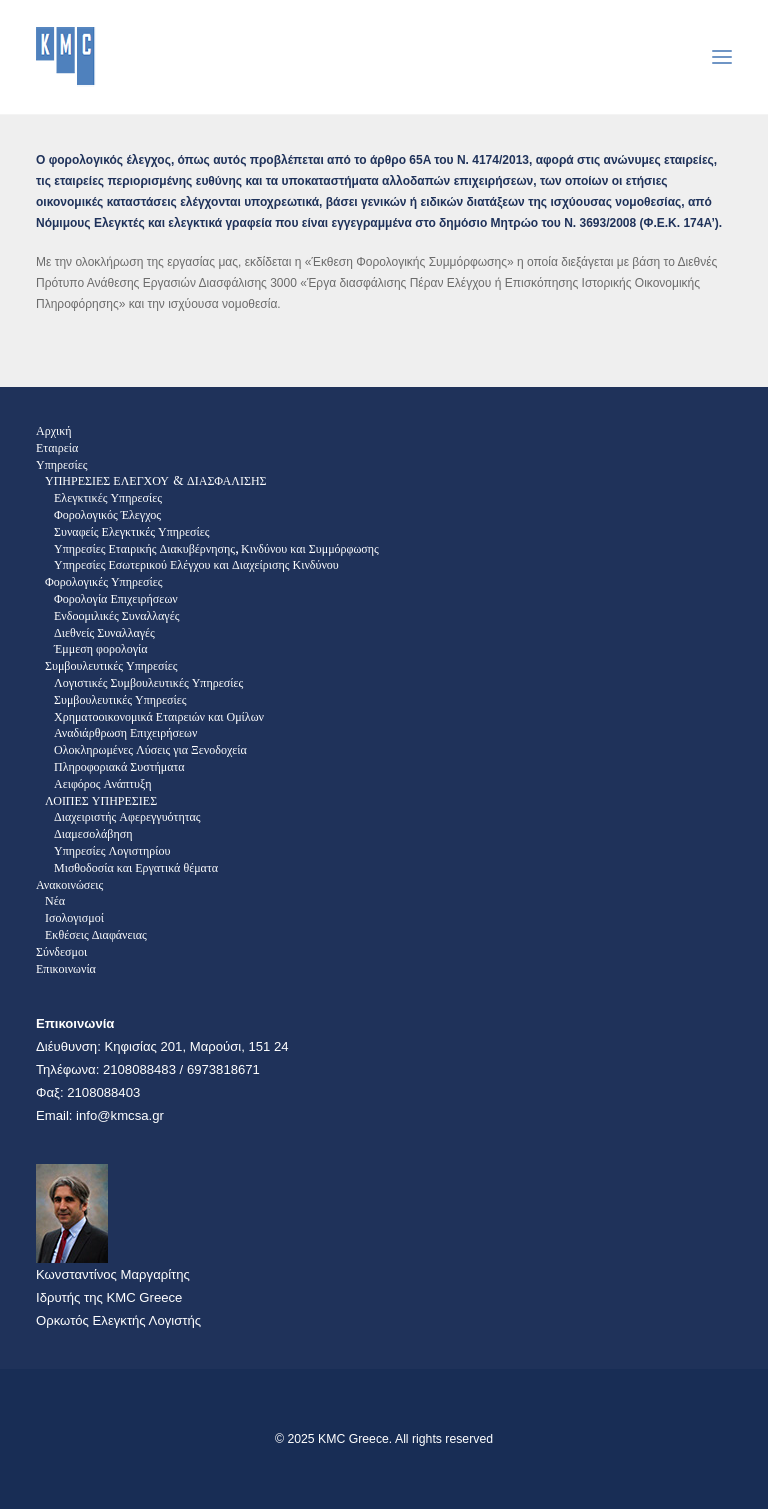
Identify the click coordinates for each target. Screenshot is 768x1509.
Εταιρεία (57, 447)
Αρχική (54, 430)
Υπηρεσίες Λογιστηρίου (112, 850)
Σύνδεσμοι (61, 951)
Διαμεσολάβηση (93, 833)
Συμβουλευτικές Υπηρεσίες (111, 665)
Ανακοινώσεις (69, 884)
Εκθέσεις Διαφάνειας (96, 934)
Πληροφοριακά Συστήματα (119, 766)
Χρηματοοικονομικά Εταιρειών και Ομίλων (159, 716)
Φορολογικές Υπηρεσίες (103, 581)
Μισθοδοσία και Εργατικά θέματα (136, 867)
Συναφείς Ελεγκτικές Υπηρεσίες (132, 531)
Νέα (55, 900)
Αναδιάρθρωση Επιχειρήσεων (125, 732)
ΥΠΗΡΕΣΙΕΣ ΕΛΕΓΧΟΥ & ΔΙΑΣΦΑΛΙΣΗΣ (156, 480)
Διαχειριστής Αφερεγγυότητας (127, 816)
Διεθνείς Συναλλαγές (104, 632)
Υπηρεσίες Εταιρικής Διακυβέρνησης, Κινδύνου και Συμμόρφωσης (216, 548)
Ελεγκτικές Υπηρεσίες (108, 497)
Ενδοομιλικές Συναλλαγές (116, 615)
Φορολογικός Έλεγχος (107, 514)
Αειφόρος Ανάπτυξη (103, 783)
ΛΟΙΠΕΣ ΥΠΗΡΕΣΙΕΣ (101, 800)
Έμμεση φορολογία (101, 648)
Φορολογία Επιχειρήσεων (116, 598)
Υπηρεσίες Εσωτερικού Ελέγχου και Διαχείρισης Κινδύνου (196, 564)
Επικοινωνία (66, 968)
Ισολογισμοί (74, 917)
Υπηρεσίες (62, 464)
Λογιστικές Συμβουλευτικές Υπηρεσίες (148, 682)
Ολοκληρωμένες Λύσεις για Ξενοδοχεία (150, 749)
